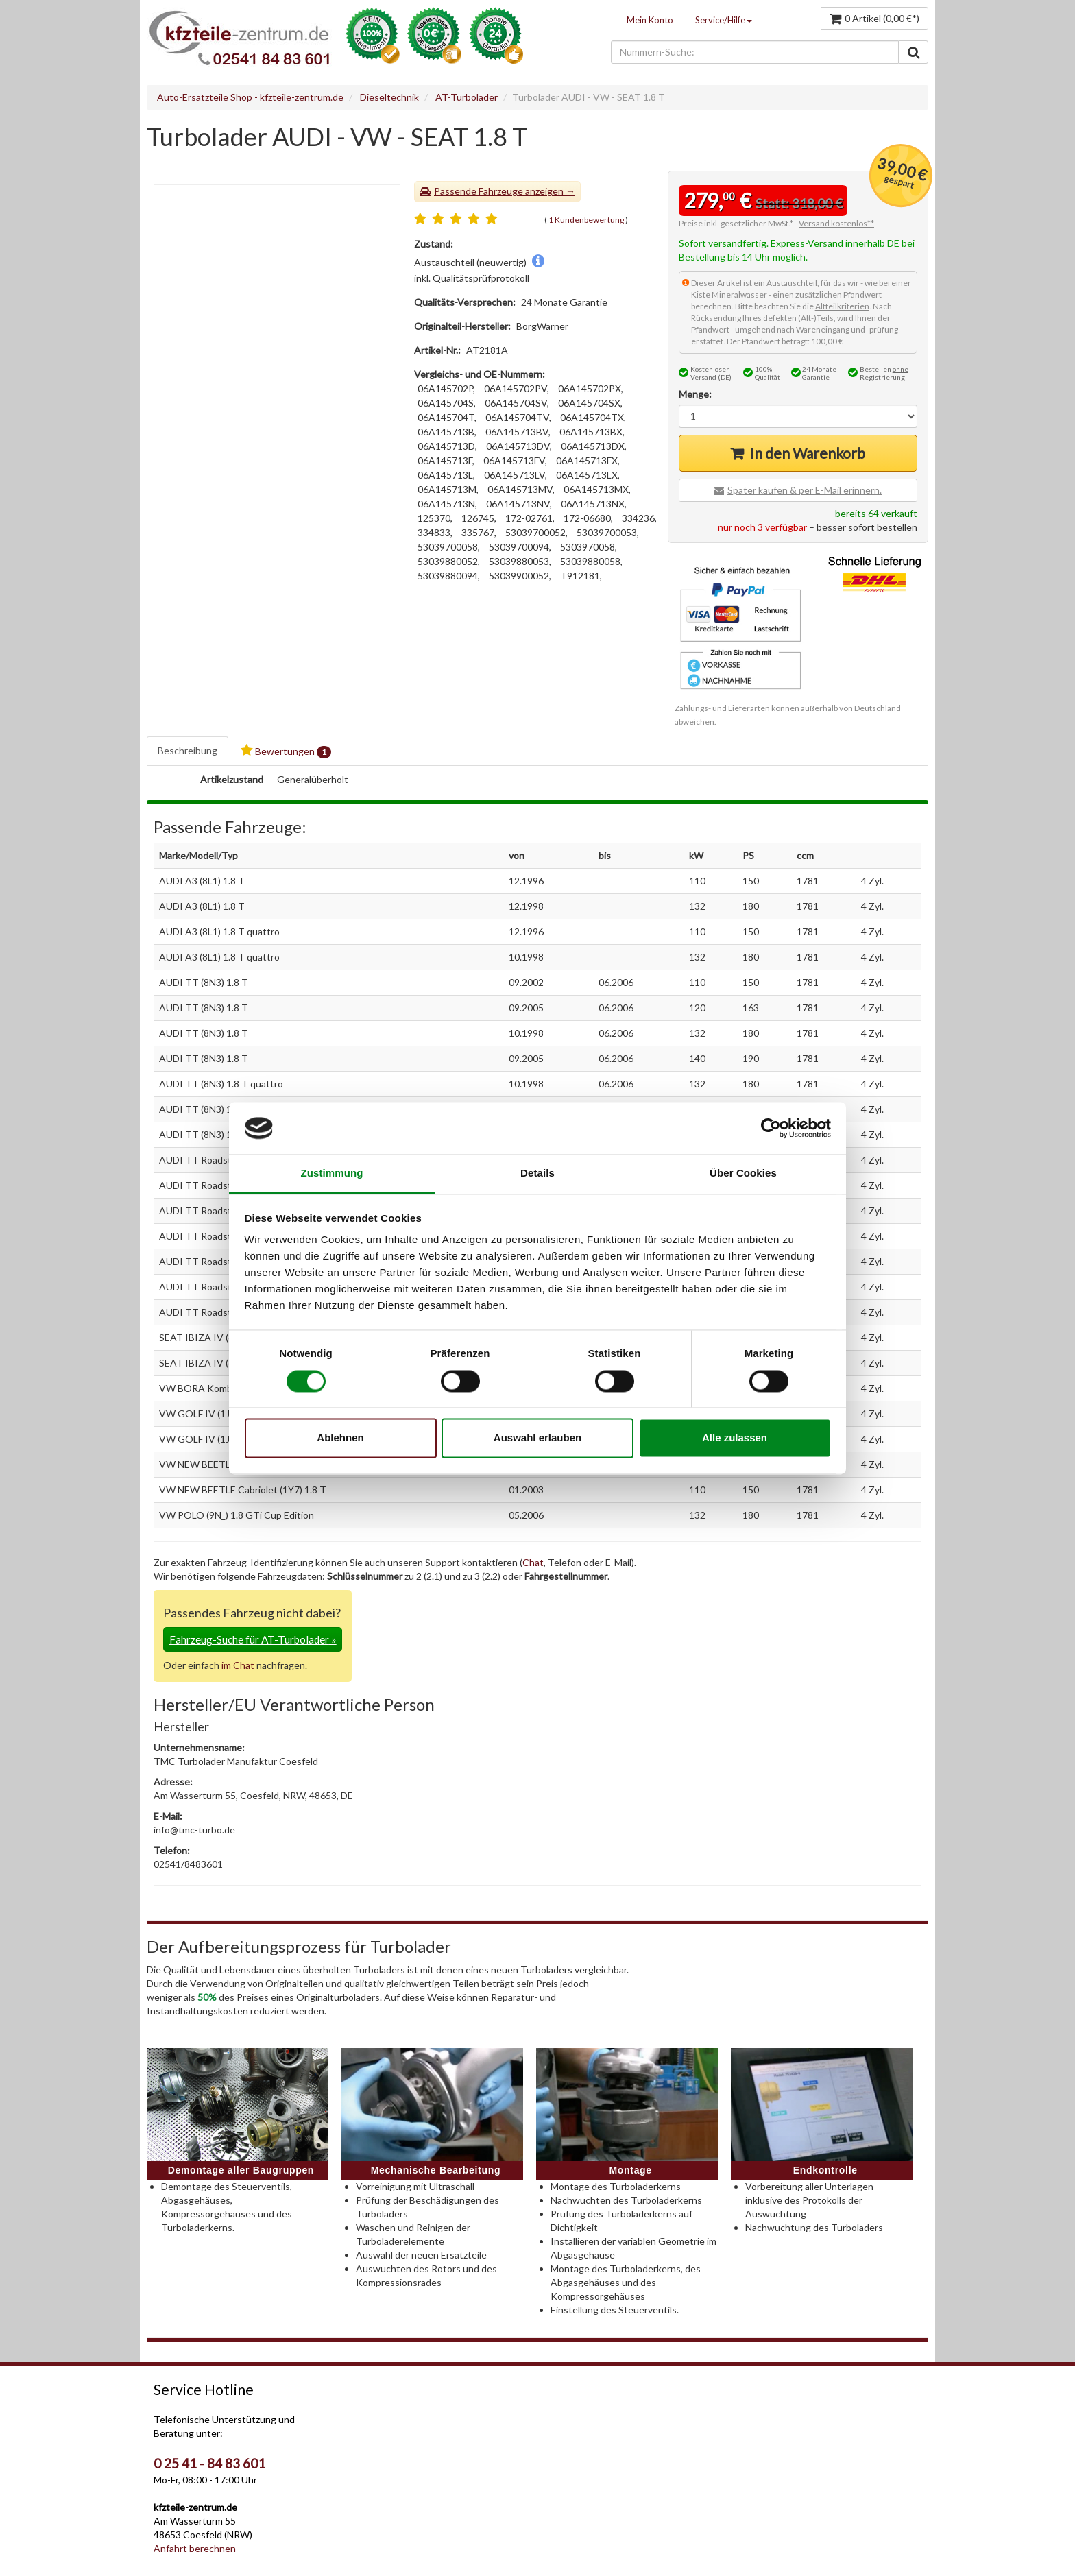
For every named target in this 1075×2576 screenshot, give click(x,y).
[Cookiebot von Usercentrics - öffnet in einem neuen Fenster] (771, 1128)
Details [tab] (537, 1173)
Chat (533, 1562)
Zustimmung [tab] (332, 1173)
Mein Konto (650, 19)
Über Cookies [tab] (743, 1173)
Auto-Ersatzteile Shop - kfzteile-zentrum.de (250, 97)
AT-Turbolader (466, 97)
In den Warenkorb (807, 452)
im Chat (237, 1665)
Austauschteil (791, 283)
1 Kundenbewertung (586, 220)
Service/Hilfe (723, 19)
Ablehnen (340, 1438)
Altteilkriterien (842, 306)
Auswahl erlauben (537, 1438)
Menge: (695, 394)
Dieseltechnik (389, 97)
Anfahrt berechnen (195, 2548)
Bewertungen (286, 751)
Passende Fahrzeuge (478, 191)
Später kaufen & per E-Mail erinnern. (804, 490)
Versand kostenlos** (836, 223)
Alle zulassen (734, 1438)
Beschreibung (187, 750)
